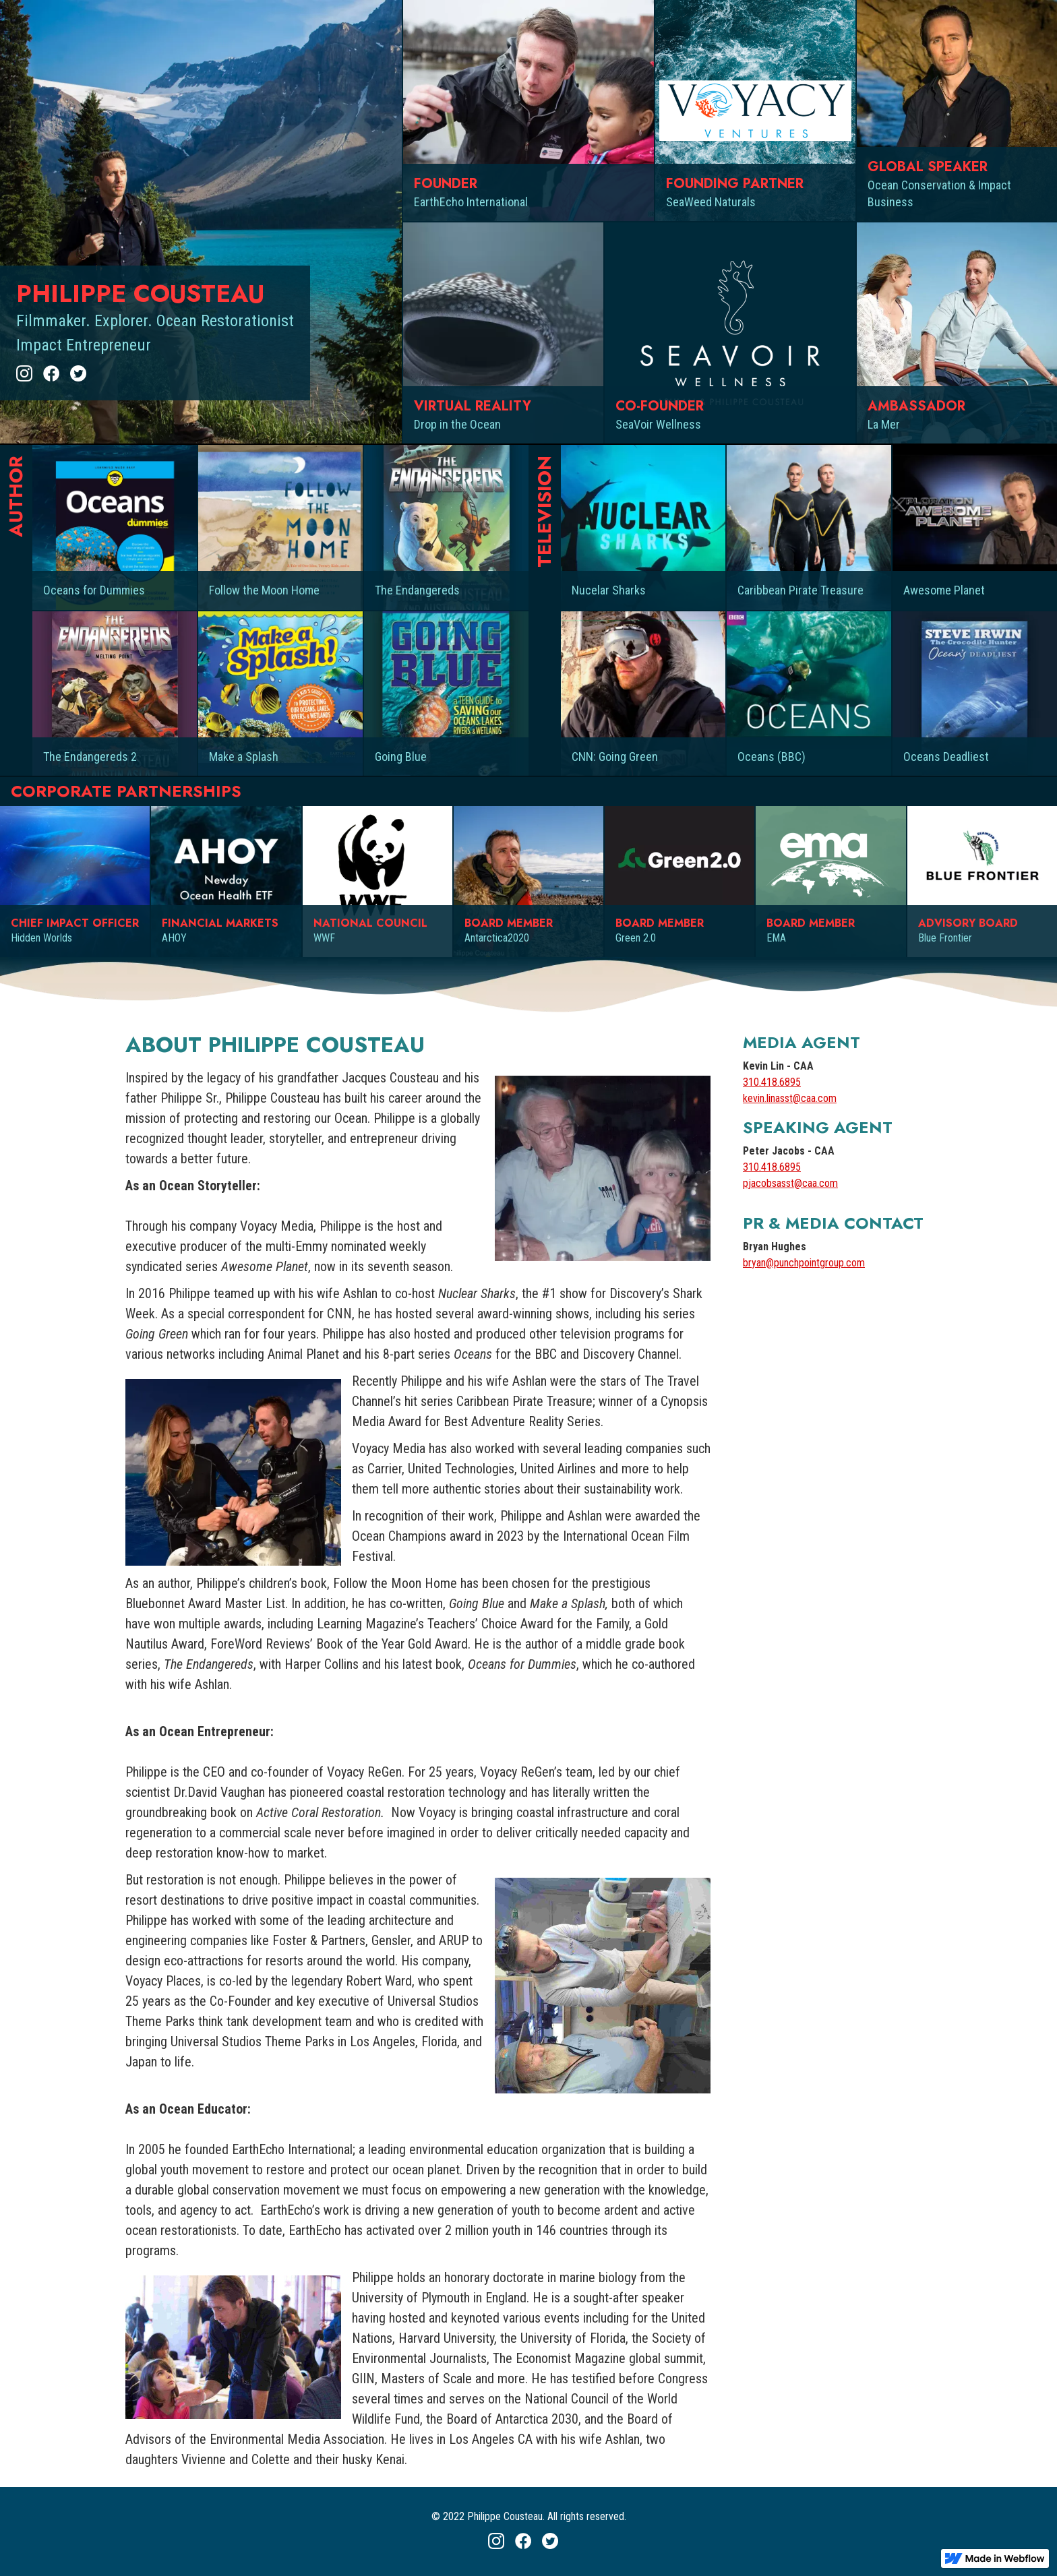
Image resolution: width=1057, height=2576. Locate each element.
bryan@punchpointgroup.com (804, 1262)
